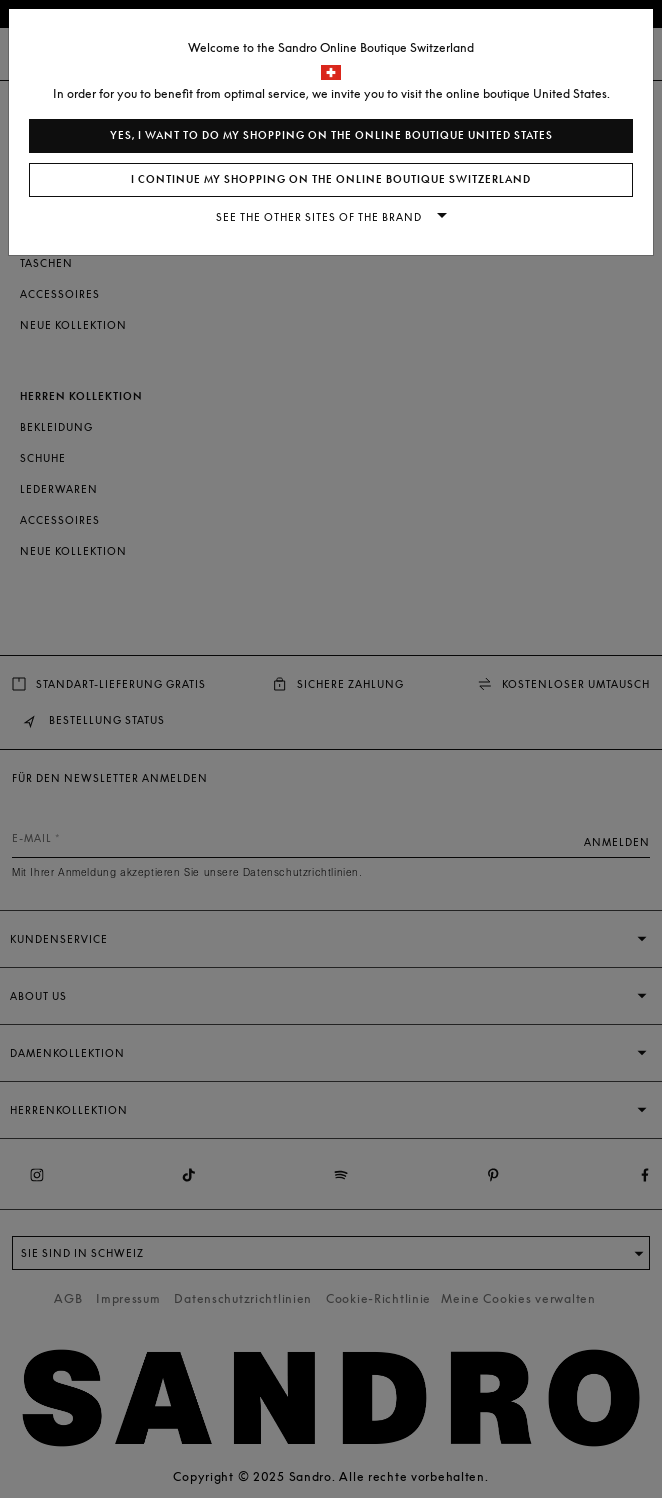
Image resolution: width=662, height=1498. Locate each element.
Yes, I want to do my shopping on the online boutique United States (331, 135)
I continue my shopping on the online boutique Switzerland (331, 179)
